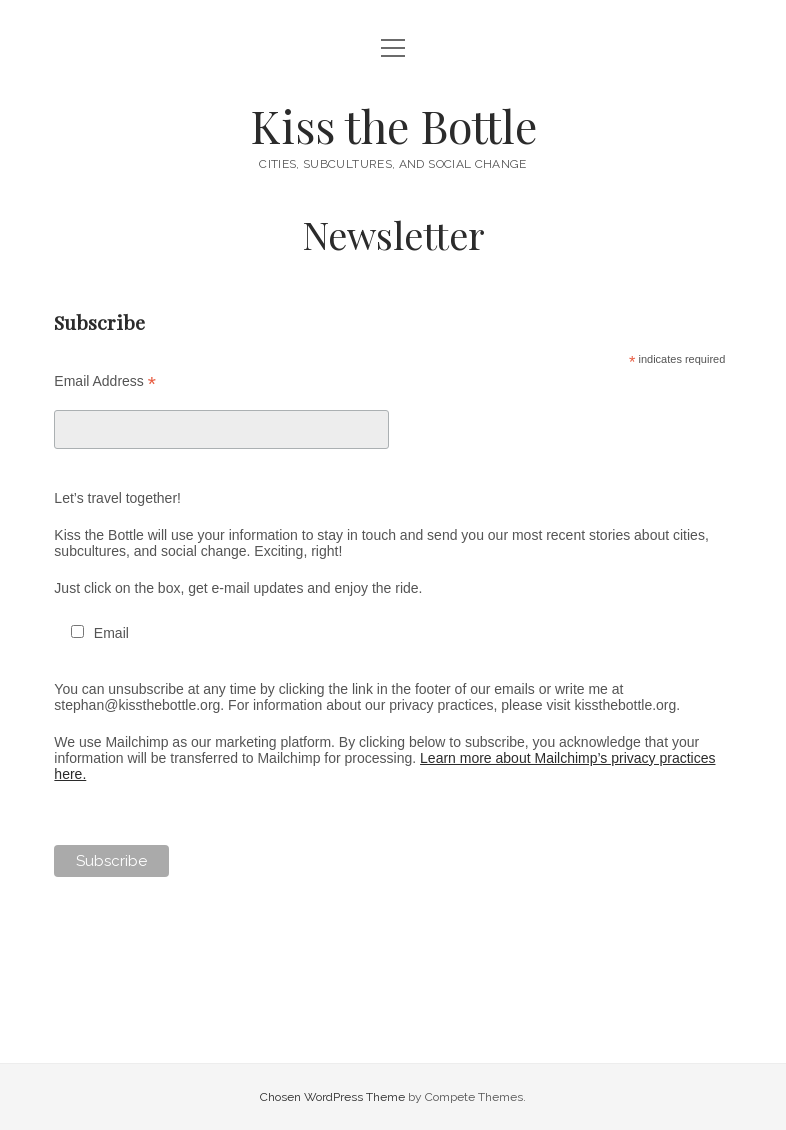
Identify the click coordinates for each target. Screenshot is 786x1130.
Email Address (105, 381)
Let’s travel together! (117, 498)
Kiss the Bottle (393, 125)
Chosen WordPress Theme (332, 1097)
